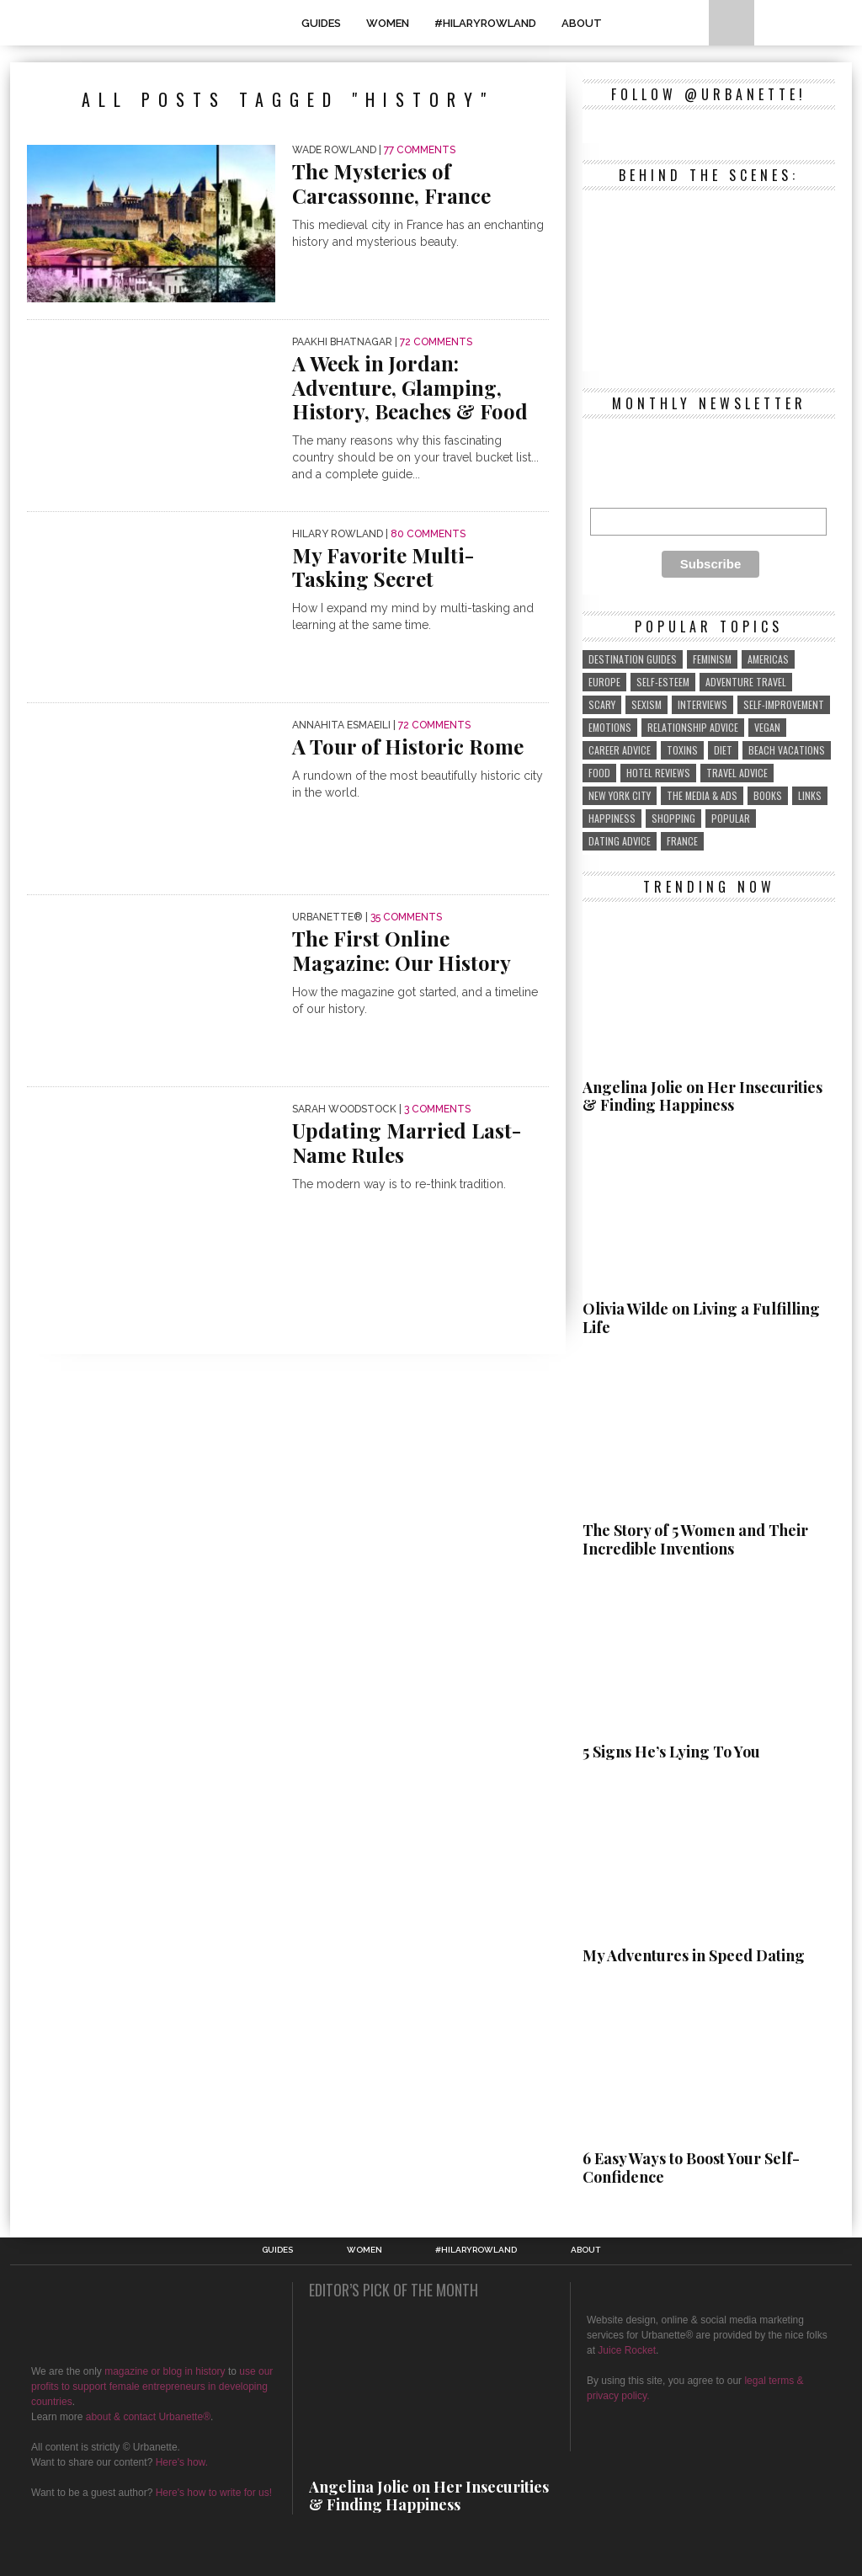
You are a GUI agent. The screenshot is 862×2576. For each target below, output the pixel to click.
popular (730, 818)
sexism (646, 704)
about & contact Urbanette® (148, 2417)
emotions (609, 727)
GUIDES (321, 23)
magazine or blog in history (164, 2371)
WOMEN (387, 23)
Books (767, 795)
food (599, 772)
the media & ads (702, 795)
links (810, 795)
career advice (619, 750)
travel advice (737, 772)
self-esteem (662, 682)
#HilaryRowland (485, 23)
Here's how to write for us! (214, 2493)
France (682, 841)
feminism (712, 659)
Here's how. (182, 2462)
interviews (702, 704)
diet (723, 750)
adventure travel (745, 682)
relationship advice (692, 727)
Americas (768, 659)
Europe (604, 682)
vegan (767, 727)
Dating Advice (619, 841)
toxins (682, 750)
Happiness (612, 818)
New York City (619, 795)
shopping (673, 818)
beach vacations (786, 750)
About (581, 23)
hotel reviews (658, 772)
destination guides (632, 659)
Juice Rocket (627, 2350)
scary (601, 704)
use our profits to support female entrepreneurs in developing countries (152, 2386)
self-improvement (783, 704)
